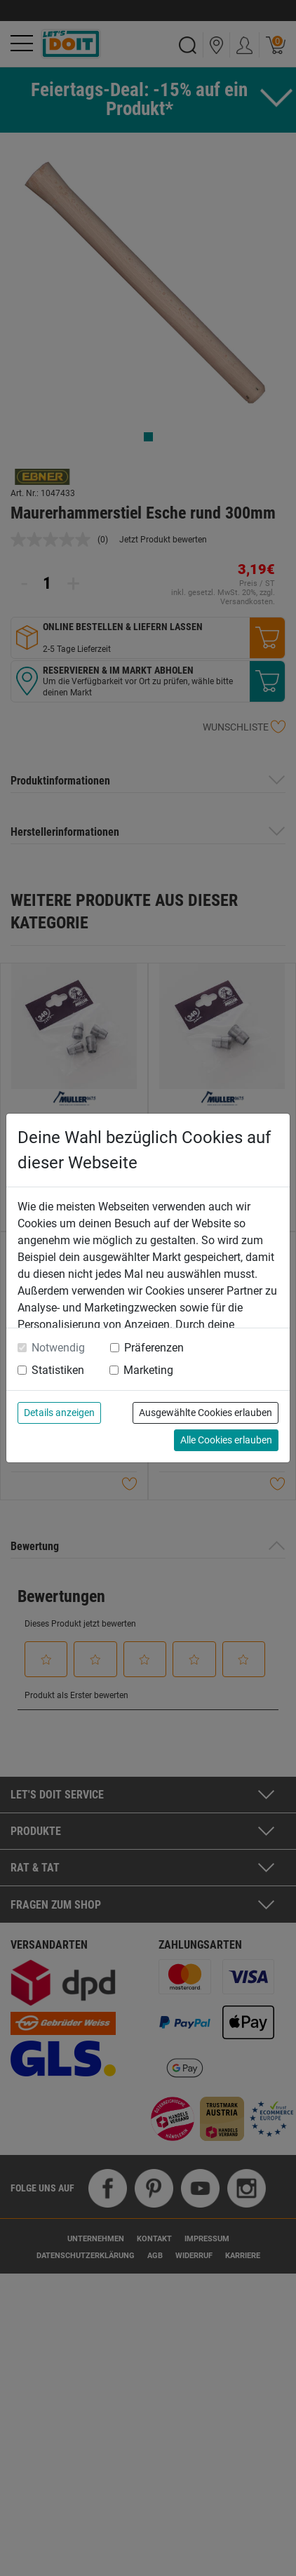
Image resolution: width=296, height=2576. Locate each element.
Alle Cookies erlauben (226, 1440)
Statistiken (58, 1370)
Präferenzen (154, 1347)
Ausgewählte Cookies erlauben (205, 1412)
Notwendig (58, 1347)
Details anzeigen (59, 1412)
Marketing (148, 1370)
